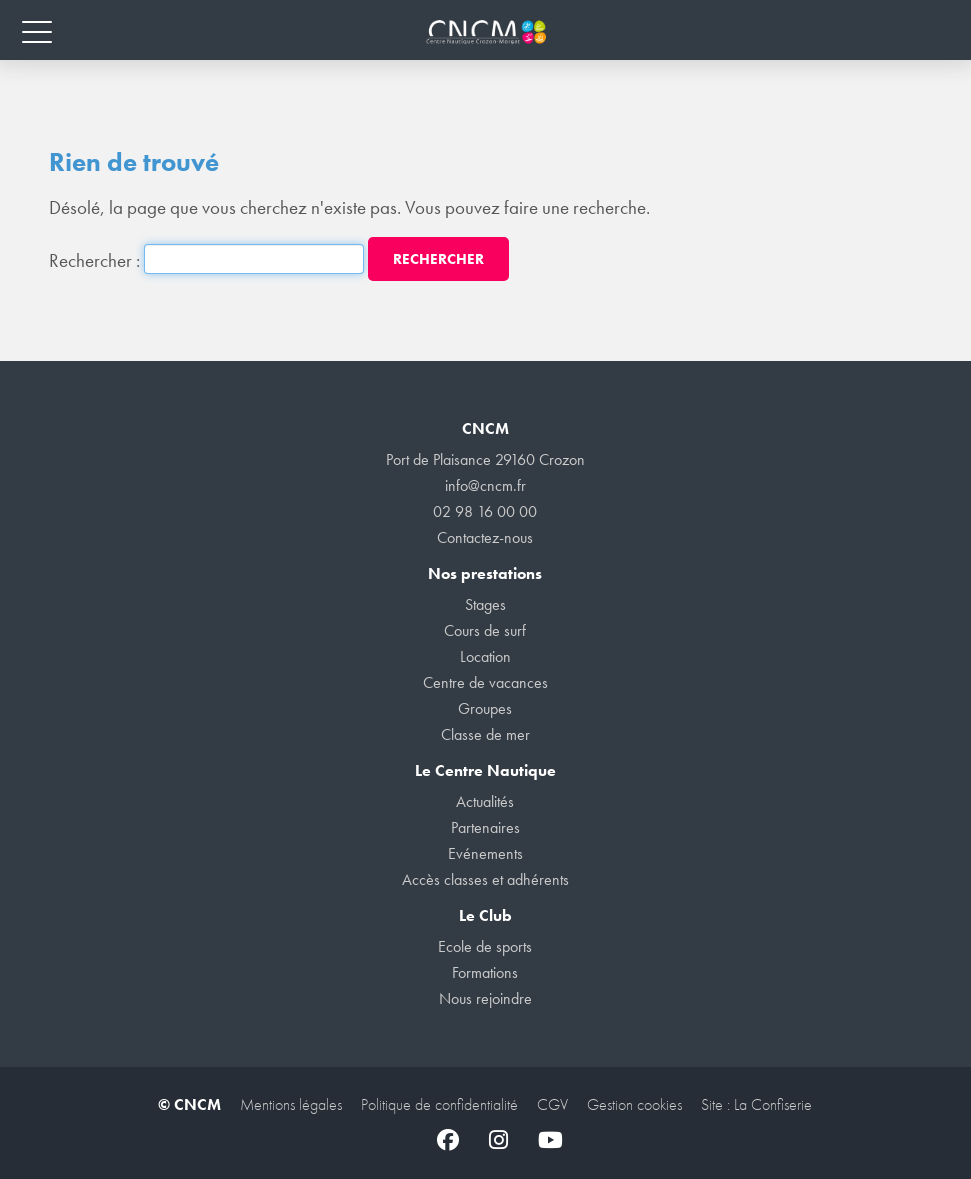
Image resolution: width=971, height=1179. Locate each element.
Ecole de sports (485, 946)
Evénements (485, 853)
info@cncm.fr (485, 485)
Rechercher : (94, 260)
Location (485, 656)
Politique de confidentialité (439, 1104)
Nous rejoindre (485, 998)
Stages (485, 604)
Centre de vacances (485, 682)
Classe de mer (485, 734)
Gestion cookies (634, 1104)
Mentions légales (291, 1104)
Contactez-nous (485, 537)
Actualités (485, 801)
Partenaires (485, 827)
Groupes (485, 708)
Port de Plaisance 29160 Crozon (485, 459)
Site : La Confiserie (756, 1104)
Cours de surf (485, 630)
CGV (552, 1104)
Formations (485, 972)
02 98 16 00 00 (485, 511)
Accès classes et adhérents (485, 879)
